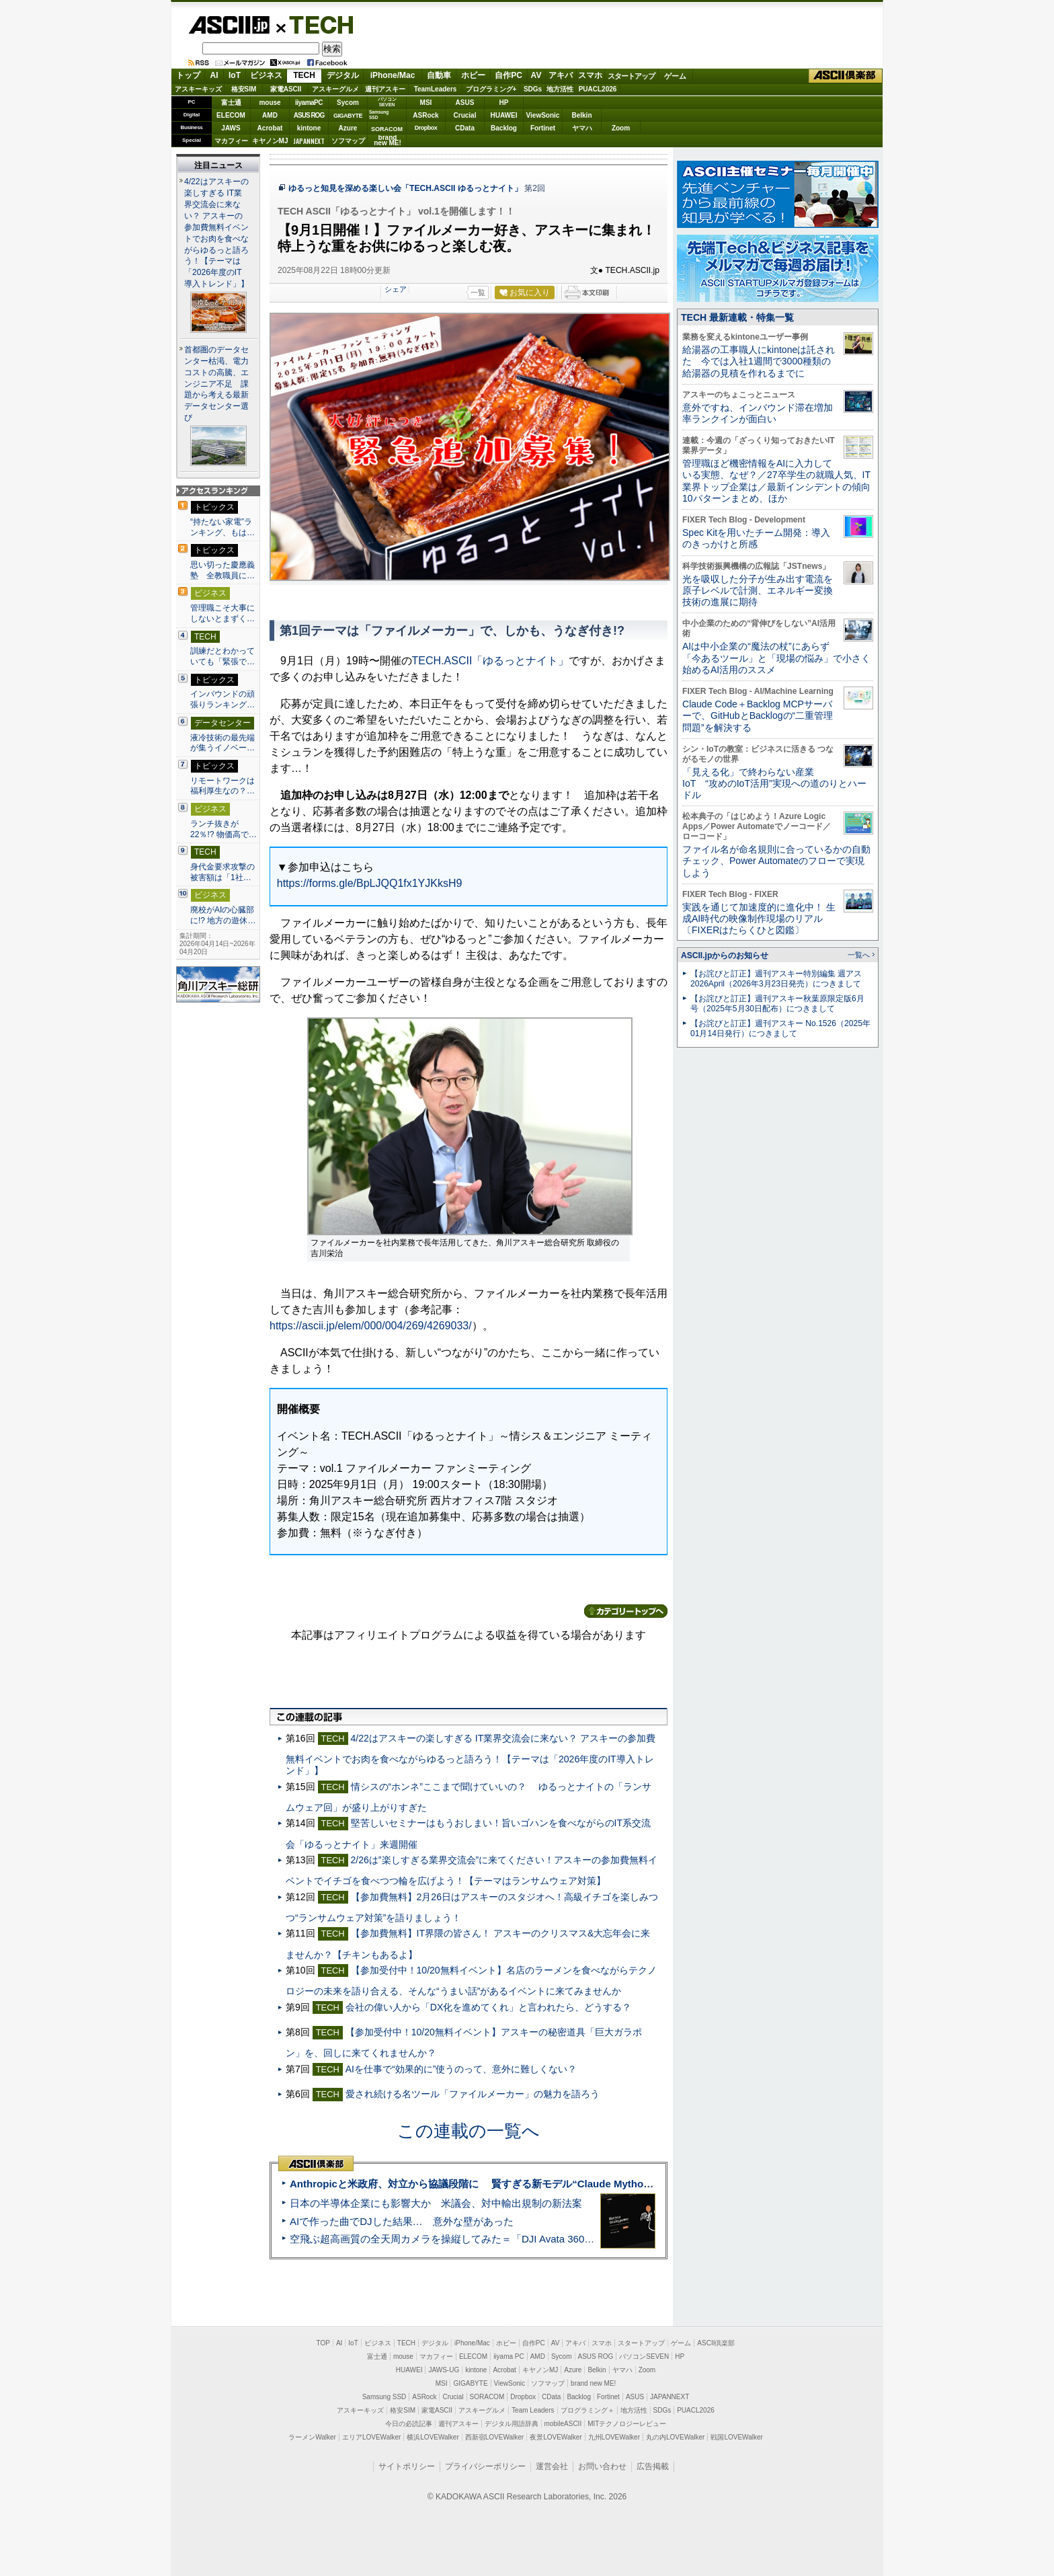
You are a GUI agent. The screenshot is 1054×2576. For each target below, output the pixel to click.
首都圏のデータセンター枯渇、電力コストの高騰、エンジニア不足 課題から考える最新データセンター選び (216, 384)
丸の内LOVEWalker (675, 2437)
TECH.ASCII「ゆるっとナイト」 (490, 660)
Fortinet (542, 128)
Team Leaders (533, 2410)
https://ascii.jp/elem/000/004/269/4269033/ (371, 1325)
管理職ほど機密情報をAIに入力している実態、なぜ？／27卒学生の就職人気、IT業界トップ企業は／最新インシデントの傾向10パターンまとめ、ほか (776, 481)
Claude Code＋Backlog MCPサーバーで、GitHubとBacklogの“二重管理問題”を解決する (757, 716)
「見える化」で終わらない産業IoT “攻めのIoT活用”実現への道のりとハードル (774, 784)
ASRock (425, 115)
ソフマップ (348, 141)
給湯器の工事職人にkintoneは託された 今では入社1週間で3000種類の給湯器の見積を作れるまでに (758, 361)
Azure (348, 128)
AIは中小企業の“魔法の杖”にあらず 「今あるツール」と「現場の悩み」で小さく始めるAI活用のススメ (776, 658)
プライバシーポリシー (485, 2466)
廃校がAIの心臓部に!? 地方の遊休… (223, 915)
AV (536, 75)
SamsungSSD (379, 115)
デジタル (343, 75)
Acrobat (270, 128)
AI (214, 75)
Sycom (348, 102)
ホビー (473, 75)
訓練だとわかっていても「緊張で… (222, 656)
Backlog (504, 128)
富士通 (231, 102)
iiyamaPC (309, 102)
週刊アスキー (385, 89)
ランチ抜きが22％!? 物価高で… (223, 829)
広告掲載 (653, 2466)
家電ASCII (286, 89)
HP (504, 102)
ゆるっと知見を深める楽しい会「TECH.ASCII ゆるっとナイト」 (405, 188)
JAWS (230, 128)
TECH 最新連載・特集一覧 (737, 317)
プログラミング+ (491, 89)
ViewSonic (543, 115)
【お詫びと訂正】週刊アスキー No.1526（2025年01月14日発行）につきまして (780, 1028)
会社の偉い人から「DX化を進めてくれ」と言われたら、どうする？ (489, 2007)
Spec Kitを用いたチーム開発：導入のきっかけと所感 (756, 538)
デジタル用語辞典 (511, 2423)
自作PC (508, 75)
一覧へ (859, 955)
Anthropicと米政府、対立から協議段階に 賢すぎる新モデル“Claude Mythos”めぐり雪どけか (507, 2183)
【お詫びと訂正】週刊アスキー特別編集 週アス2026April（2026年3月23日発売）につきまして (776, 978)
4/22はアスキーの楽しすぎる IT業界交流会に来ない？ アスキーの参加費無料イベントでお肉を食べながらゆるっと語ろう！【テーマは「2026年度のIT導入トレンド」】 (470, 1755)
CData (465, 128)
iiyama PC (508, 2356)
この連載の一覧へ (468, 2131)
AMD (270, 115)
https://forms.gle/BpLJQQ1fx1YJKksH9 (369, 883)
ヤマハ (582, 128)
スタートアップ (631, 76)
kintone (309, 128)
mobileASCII (563, 2423)
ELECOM (230, 115)
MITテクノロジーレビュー (626, 2423)
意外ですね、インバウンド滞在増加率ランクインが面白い (757, 413)
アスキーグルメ (335, 89)
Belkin (581, 115)
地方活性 (559, 89)
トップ (188, 75)
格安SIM (244, 89)
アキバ (561, 75)
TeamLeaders (435, 89)
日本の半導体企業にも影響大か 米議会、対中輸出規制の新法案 (436, 2203)
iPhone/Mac (392, 75)
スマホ (590, 75)
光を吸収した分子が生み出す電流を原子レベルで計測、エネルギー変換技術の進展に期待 (757, 591)
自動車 (439, 75)
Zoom (621, 128)
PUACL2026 (598, 89)
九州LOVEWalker (614, 2437)
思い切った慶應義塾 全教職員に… (222, 570)
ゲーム (675, 76)
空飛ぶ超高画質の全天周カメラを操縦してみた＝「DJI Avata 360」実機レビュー (472, 2239)
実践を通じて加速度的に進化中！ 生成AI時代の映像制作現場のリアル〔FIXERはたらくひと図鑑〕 (759, 919)
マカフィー (231, 141)
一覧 (478, 292)
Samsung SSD (384, 2397)
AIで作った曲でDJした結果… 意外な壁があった (402, 2221)
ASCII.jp (229, 25)
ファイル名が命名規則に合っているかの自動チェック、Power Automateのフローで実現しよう (776, 861)
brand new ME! (593, 2383)
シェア (395, 289)
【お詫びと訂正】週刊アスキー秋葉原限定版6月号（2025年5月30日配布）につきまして (777, 1003)
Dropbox (426, 127)
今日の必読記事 (408, 2423)
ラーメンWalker (312, 2437)
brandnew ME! (387, 141)
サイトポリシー (406, 2466)
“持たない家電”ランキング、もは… (222, 527)
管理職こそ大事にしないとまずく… (222, 613)
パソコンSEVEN (387, 102)
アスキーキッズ (198, 89)
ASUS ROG (309, 115)
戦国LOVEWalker (736, 2437)
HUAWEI (504, 115)
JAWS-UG (443, 2370)
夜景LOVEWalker (555, 2437)
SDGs (533, 89)
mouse (269, 102)
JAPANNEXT (309, 141)
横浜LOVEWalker (432, 2437)
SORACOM (487, 2397)
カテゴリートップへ (625, 1611)
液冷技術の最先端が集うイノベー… (222, 743)
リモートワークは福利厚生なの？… (222, 786)
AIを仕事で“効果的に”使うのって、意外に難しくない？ (461, 2069)
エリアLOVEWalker (371, 2437)
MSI (426, 102)
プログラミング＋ (587, 2410)
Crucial (465, 115)
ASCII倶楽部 (845, 76)
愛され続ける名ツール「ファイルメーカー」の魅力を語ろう (473, 2094)
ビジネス (266, 75)
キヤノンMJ (270, 141)
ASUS (465, 102)
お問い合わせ (602, 2466)
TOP (323, 2343)
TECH (316, 24)
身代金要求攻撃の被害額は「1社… (222, 872)
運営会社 (552, 2466)
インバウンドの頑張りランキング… (222, 699)
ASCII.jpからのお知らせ (724, 955)
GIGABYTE (347, 115)
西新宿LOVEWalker (494, 2437)
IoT (235, 75)
